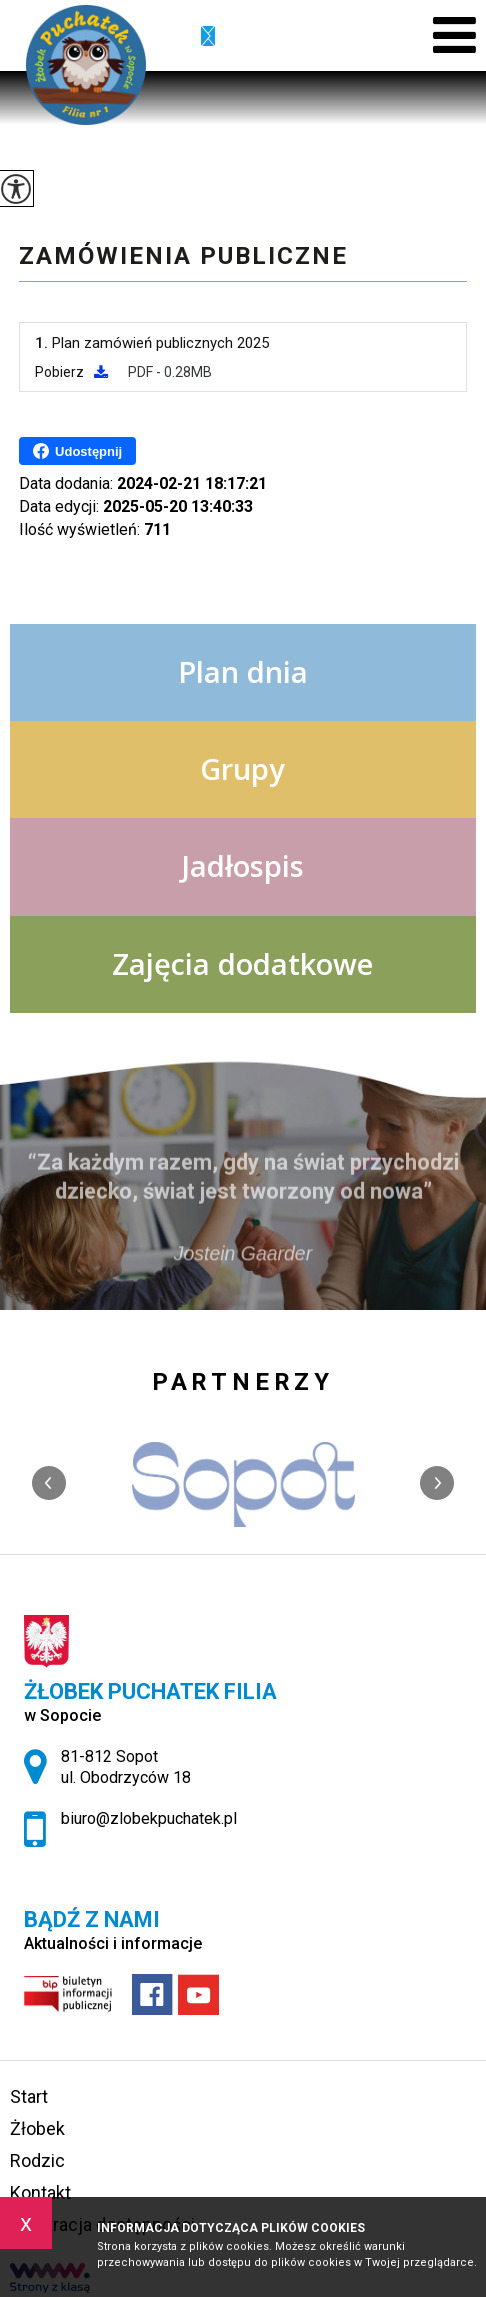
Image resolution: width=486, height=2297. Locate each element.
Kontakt (40, 2192)
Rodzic (37, 2160)
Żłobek (37, 2128)
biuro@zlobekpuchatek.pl (208, 37)
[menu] (454, 35)
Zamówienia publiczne (183, 256)
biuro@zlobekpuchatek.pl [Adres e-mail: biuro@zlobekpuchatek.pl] (149, 1818)
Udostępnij (77, 451)
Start (29, 2096)
